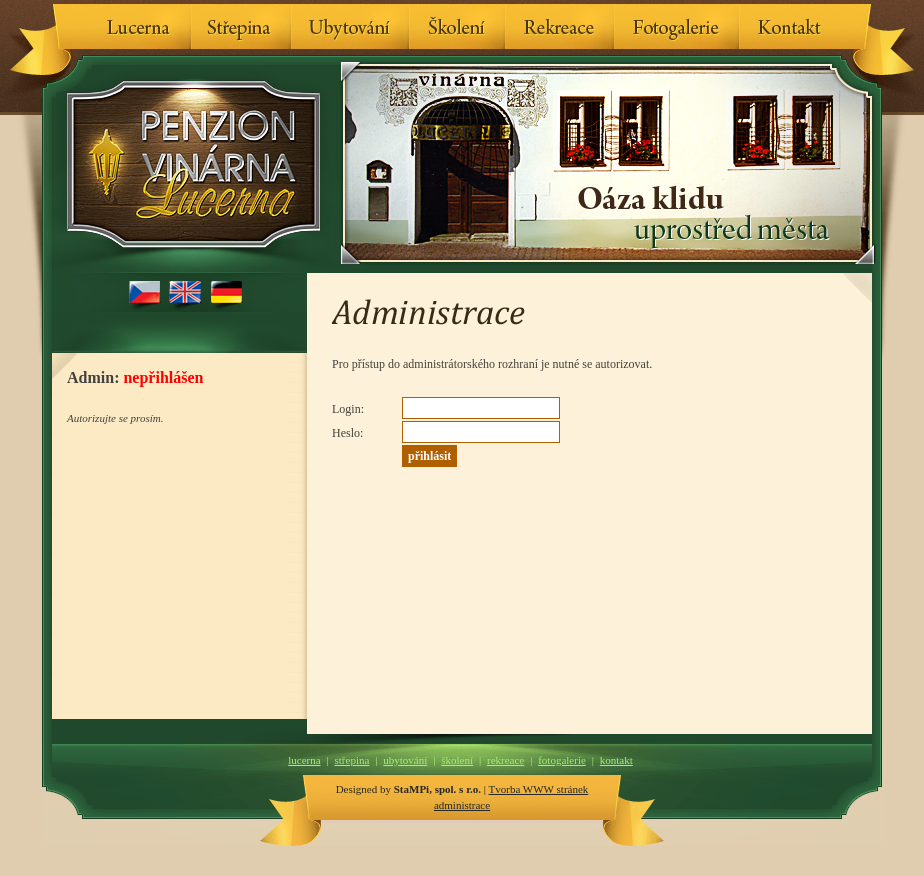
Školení (457, 26)
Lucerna (138, 26)
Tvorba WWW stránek (539, 789)
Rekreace (559, 26)
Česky (144, 294)
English (185, 294)
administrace (462, 805)
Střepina (241, 26)
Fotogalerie (676, 26)
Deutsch (226, 294)
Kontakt (790, 26)
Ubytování (350, 26)
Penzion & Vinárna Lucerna (187, 164)
